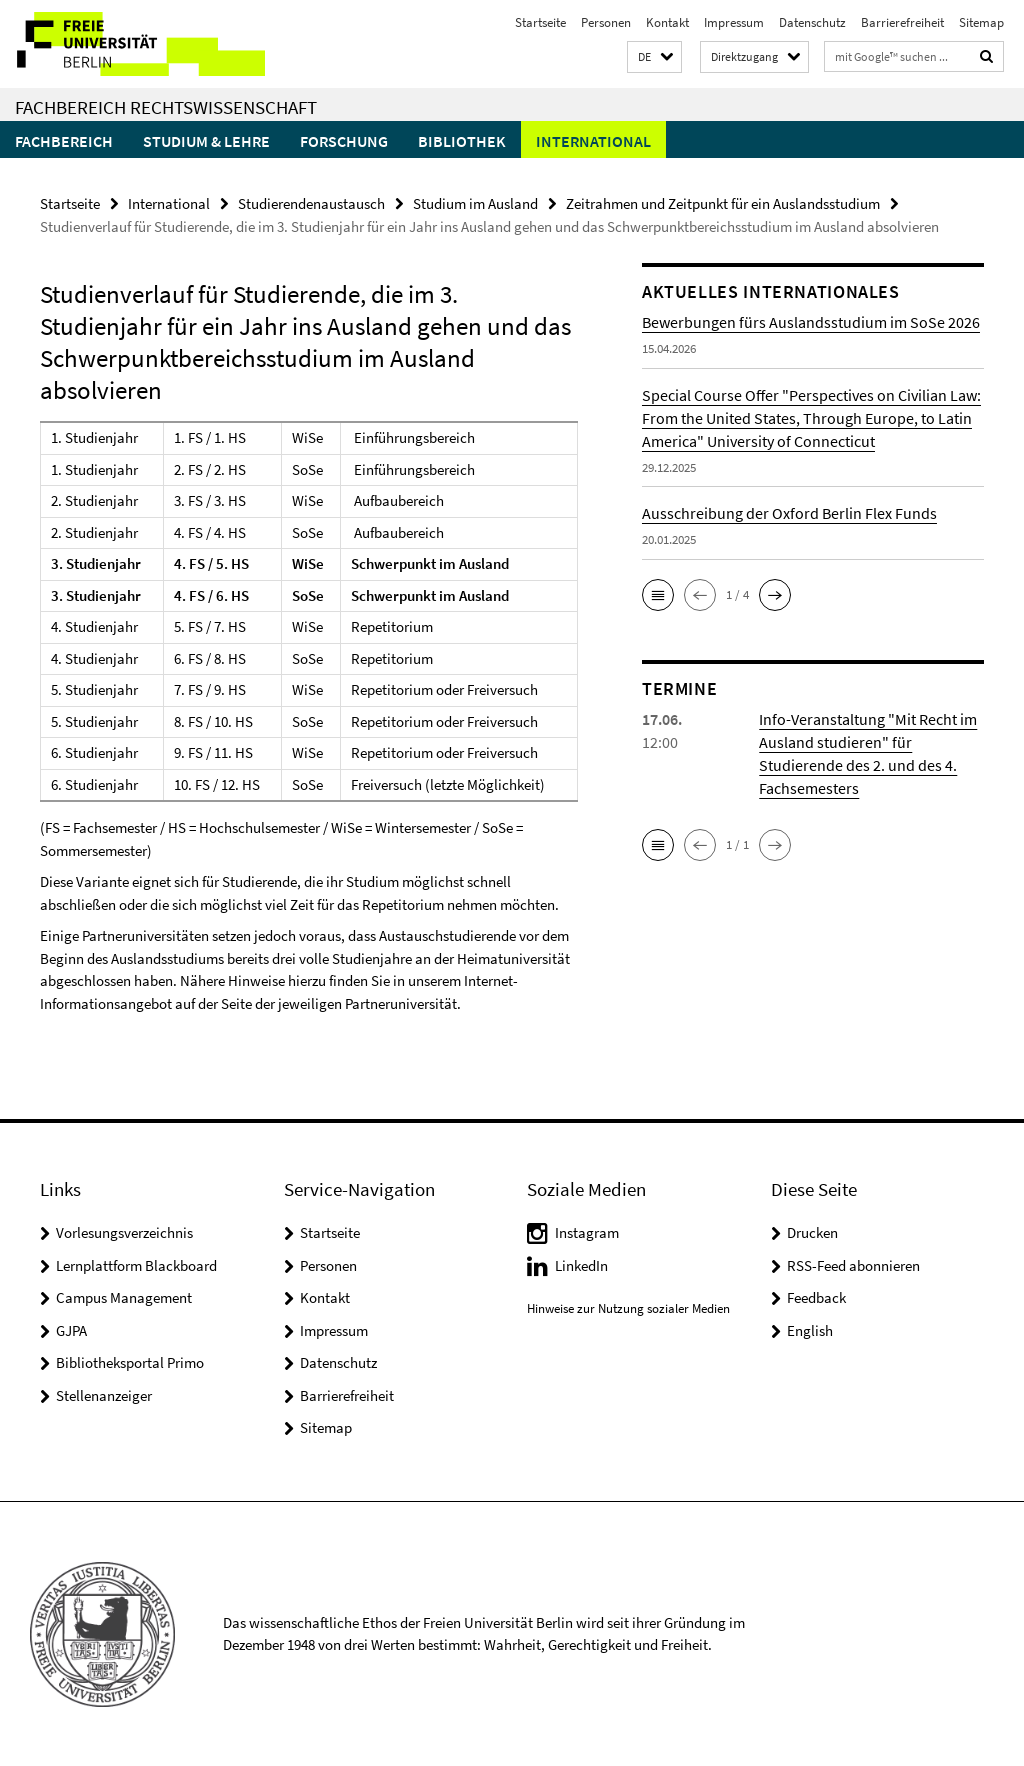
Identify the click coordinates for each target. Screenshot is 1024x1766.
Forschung (344, 141)
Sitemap (981, 22)
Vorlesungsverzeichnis (124, 1232)
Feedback (816, 1297)
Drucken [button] (812, 1232)
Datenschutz (812, 22)
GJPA (71, 1330)
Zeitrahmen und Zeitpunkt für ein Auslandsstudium (723, 203)
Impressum (734, 22)
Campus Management (124, 1297)
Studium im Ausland (475, 203)
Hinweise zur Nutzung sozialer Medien (628, 1307)
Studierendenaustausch (311, 203)
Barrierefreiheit (902, 22)
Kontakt (667, 22)
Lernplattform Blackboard (136, 1265)
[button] (654, 57)
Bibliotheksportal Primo (130, 1362)
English (810, 1330)
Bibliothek (462, 141)
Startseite (540, 22)
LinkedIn (581, 1265)
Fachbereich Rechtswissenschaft (166, 107)
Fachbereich (64, 141)
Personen (606, 22)
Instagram (587, 1232)
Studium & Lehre (206, 141)
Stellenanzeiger (104, 1395)
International (593, 141)
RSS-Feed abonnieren (853, 1265)
